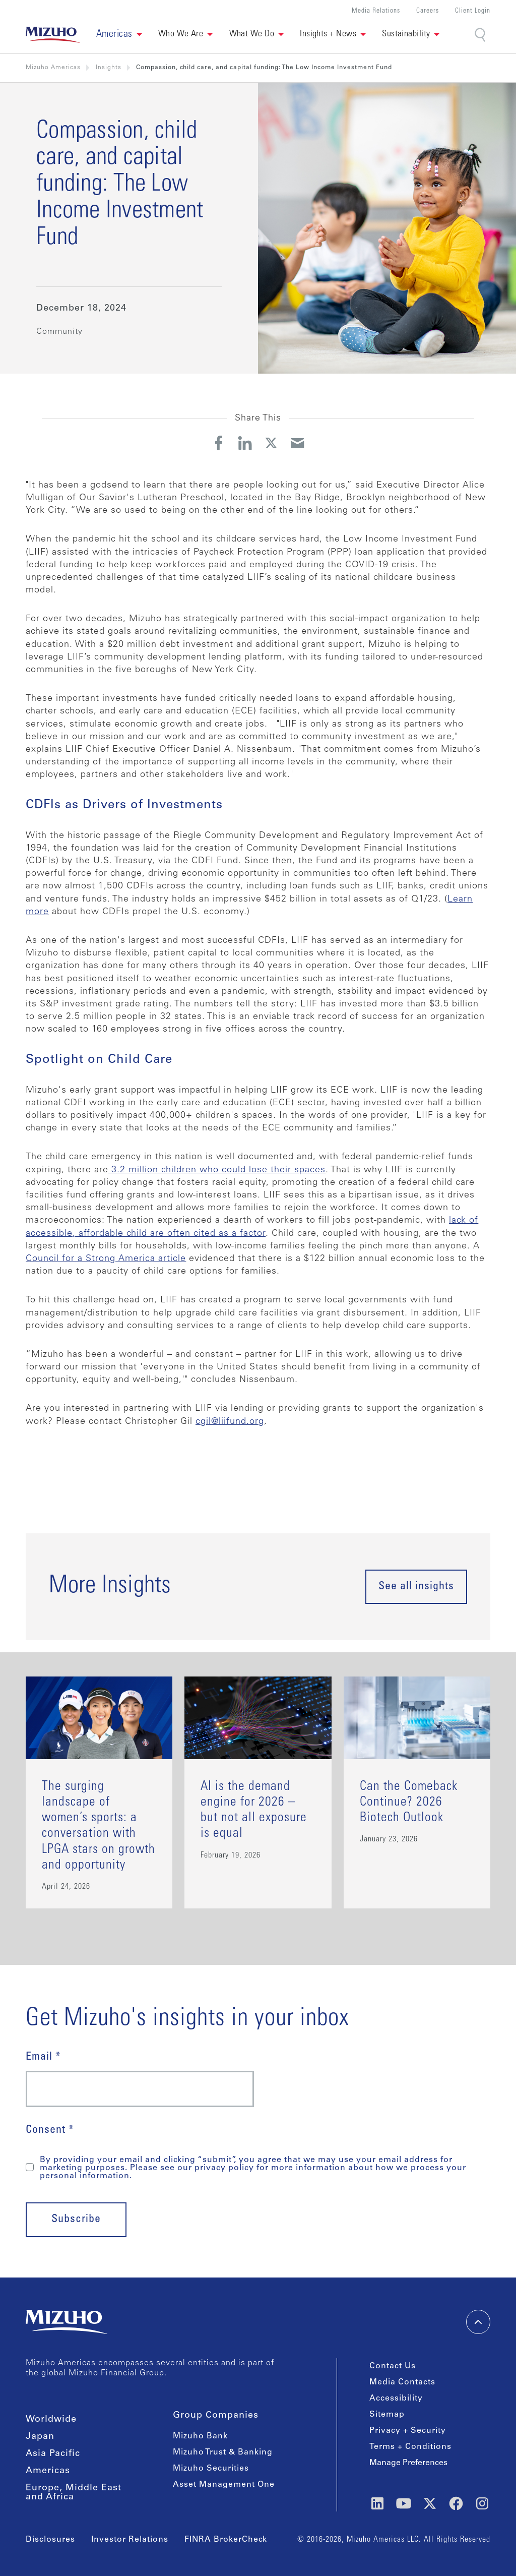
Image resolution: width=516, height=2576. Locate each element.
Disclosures (50, 2540)
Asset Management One (224, 2485)
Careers (427, 11)
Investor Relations (129, 2540)
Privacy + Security (407, 2431)
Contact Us (392, 2366)
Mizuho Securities (211, 2469)
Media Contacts (402, 2382)
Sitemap (387, 2415)
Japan (40, 2436)
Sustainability (406, 34)
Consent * (50, 2130)
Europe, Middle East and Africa (73, 2493)
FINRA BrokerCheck (225, 2540)
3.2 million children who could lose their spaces (217, 1170)
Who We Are (181, 34)
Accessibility (396, 2398)
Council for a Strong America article (106, 1259)
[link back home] (53, 35)
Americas (48, 2471)
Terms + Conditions (410, 2447)
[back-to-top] (478, 2322)
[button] (119, 34)
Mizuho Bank (200, 2436)
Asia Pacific (53, 2454)
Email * (43, 2057)
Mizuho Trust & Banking (223, 2452)
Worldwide (51, 2419)
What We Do (252, 34)
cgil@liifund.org (230, 1421)
